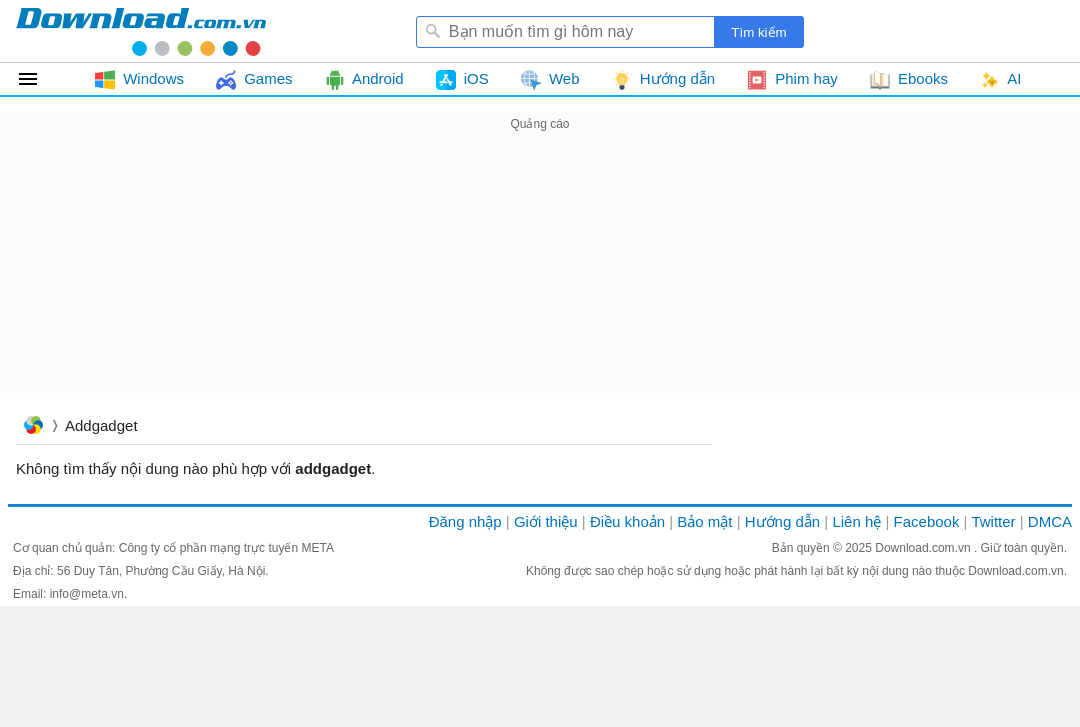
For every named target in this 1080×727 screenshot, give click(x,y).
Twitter (993, 521)
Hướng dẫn (782, 521)
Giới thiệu (546, 521)
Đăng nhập (465, 521)
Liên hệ (856, 521)
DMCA (1050, 521)
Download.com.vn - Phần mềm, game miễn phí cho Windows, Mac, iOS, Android (141, 31)
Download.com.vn (924, 548)
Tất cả (39, 79)
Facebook (927, 521)
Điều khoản (627, 521)
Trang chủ (33, 427)
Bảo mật (704, 521)
